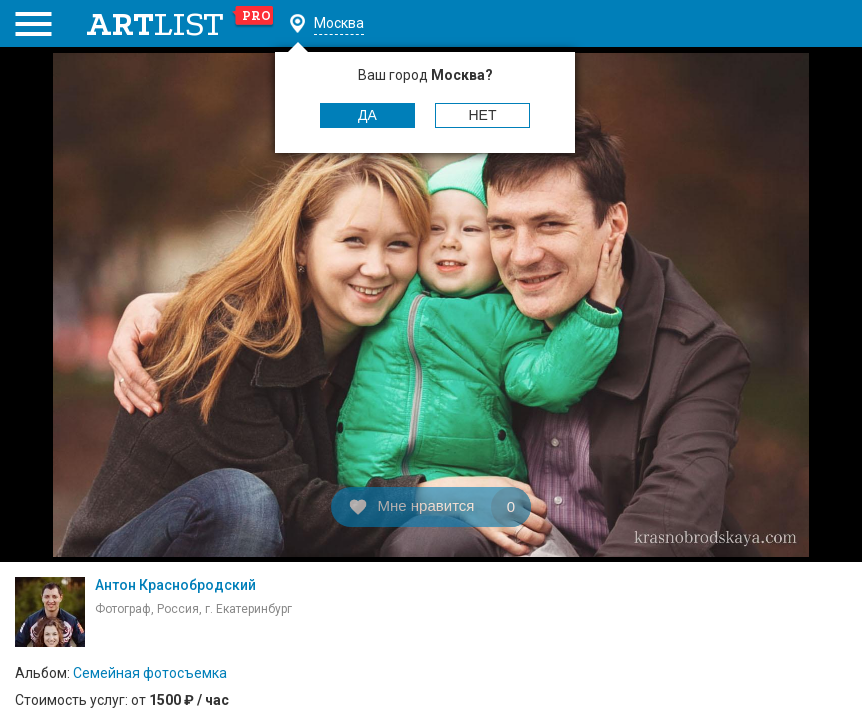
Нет (483, 115)
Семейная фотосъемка (150, 673)
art (180, 24)
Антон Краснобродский (175, 585)
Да (367, 115)
